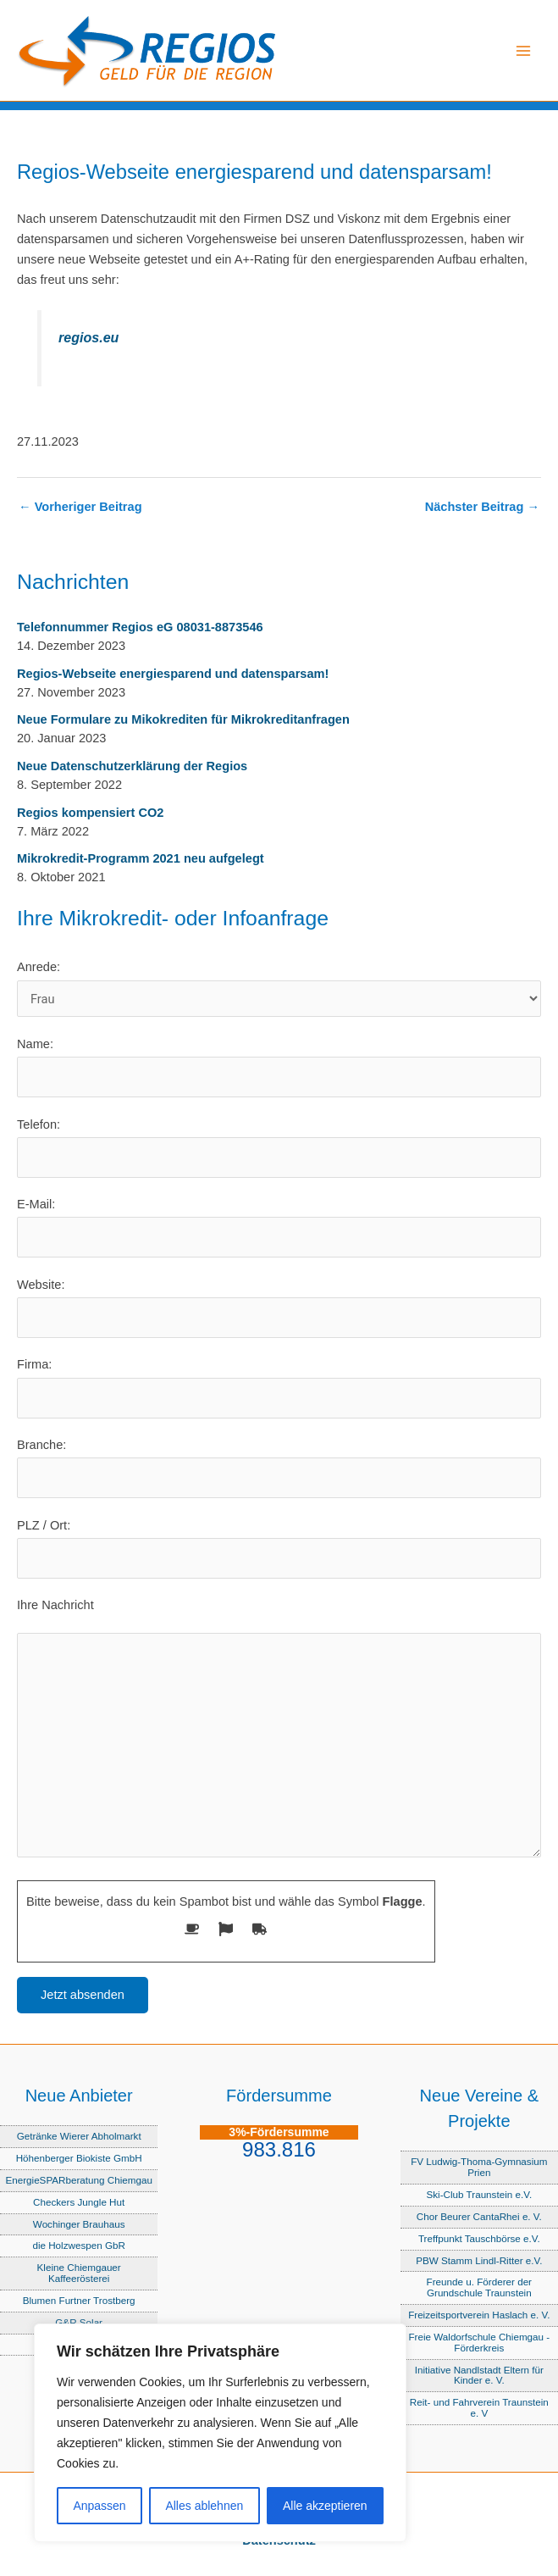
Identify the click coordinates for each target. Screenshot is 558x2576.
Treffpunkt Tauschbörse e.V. (479, 2238)
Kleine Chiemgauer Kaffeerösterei (79, 2273)
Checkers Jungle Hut (78, 2201)
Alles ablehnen (204, 2505)
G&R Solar (78, 2322)
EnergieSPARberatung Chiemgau (78, 2179)
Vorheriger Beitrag (80, 507)
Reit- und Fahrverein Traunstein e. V (479, 2407)
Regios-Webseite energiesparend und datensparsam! (173, 673)
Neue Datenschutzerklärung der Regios (132, 766)
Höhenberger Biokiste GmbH (79, 2157)
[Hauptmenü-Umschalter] (523, 51)
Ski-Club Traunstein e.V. (480, 2194)
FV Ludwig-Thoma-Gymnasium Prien (479, 2167)
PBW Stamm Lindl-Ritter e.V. (479, 2260)
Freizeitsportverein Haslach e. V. (479, 2314)
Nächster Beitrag (482, 507)
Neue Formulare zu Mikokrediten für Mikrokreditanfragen (183, 719)
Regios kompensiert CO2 (90, 812)
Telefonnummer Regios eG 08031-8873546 (140, 627)
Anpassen (99, 2505)
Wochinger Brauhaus (79, 2223)
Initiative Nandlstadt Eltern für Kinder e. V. (479, 2375)
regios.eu (88, 337)
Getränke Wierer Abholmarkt (79, 2135)
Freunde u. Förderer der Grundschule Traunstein (479, 2287)
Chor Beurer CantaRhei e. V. (479, 2216)
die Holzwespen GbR (78, 2245)
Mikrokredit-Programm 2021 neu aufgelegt (140, 858)
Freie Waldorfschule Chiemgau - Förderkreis (479, 2342)
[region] (220, 2432)
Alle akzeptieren (325, 2505)
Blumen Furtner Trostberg (79, 2300)
